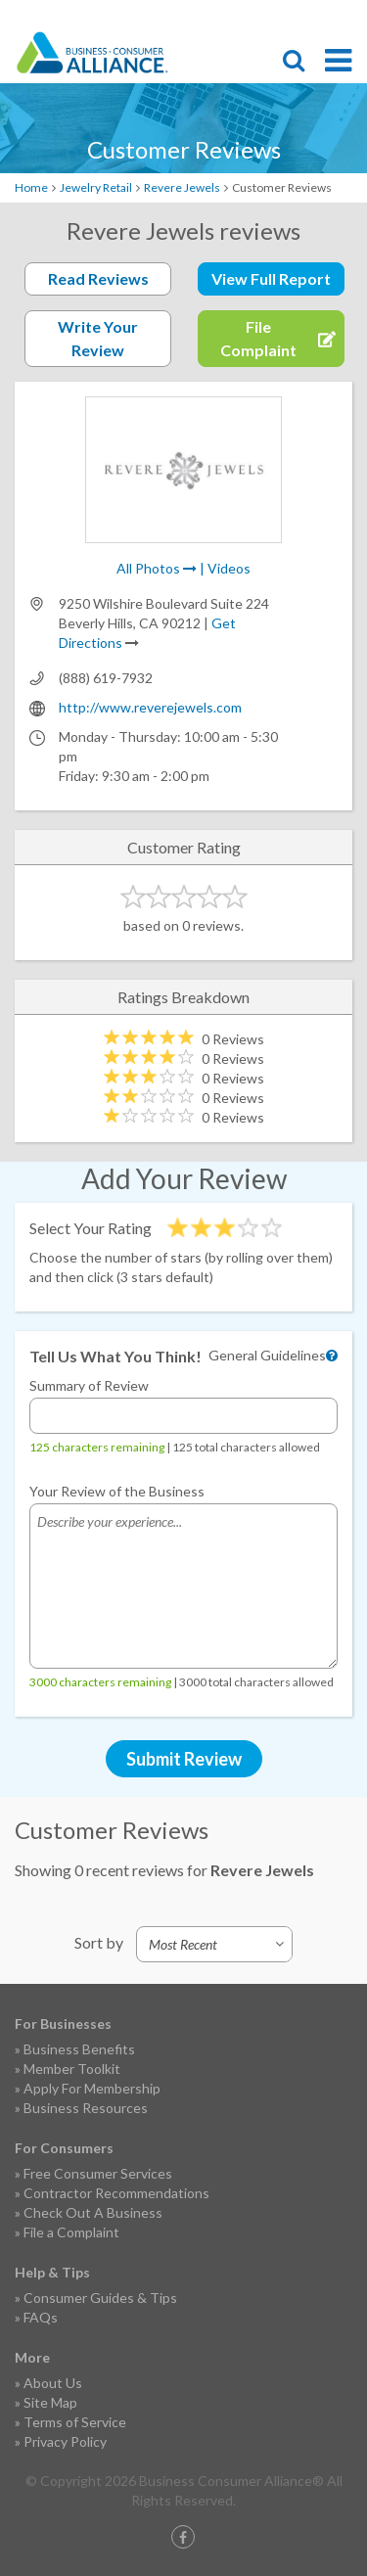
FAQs (40, 2317)
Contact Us (308, 15)
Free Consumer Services (97, 2173)
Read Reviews (98, 278)
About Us (52, 2382)
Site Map (50, 2402)
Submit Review (184, 1759)
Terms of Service (74, 2422)
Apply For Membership (92, 2088)
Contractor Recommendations (116, 2193)
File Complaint (240, 15)
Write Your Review (98, 338)
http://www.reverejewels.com (150, 707)
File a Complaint (71, 2232)
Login (342, 15)
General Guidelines (267, 1355)
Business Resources (85, 2107)
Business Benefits (79, 2049)
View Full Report (271, 278)
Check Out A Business (92, 2212)
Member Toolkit (71, 2068)
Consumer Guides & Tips (100, 2297)
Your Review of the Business (117, 1491)
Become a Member (274, 15)
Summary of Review (89, 1385)
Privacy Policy (65, 2441)
